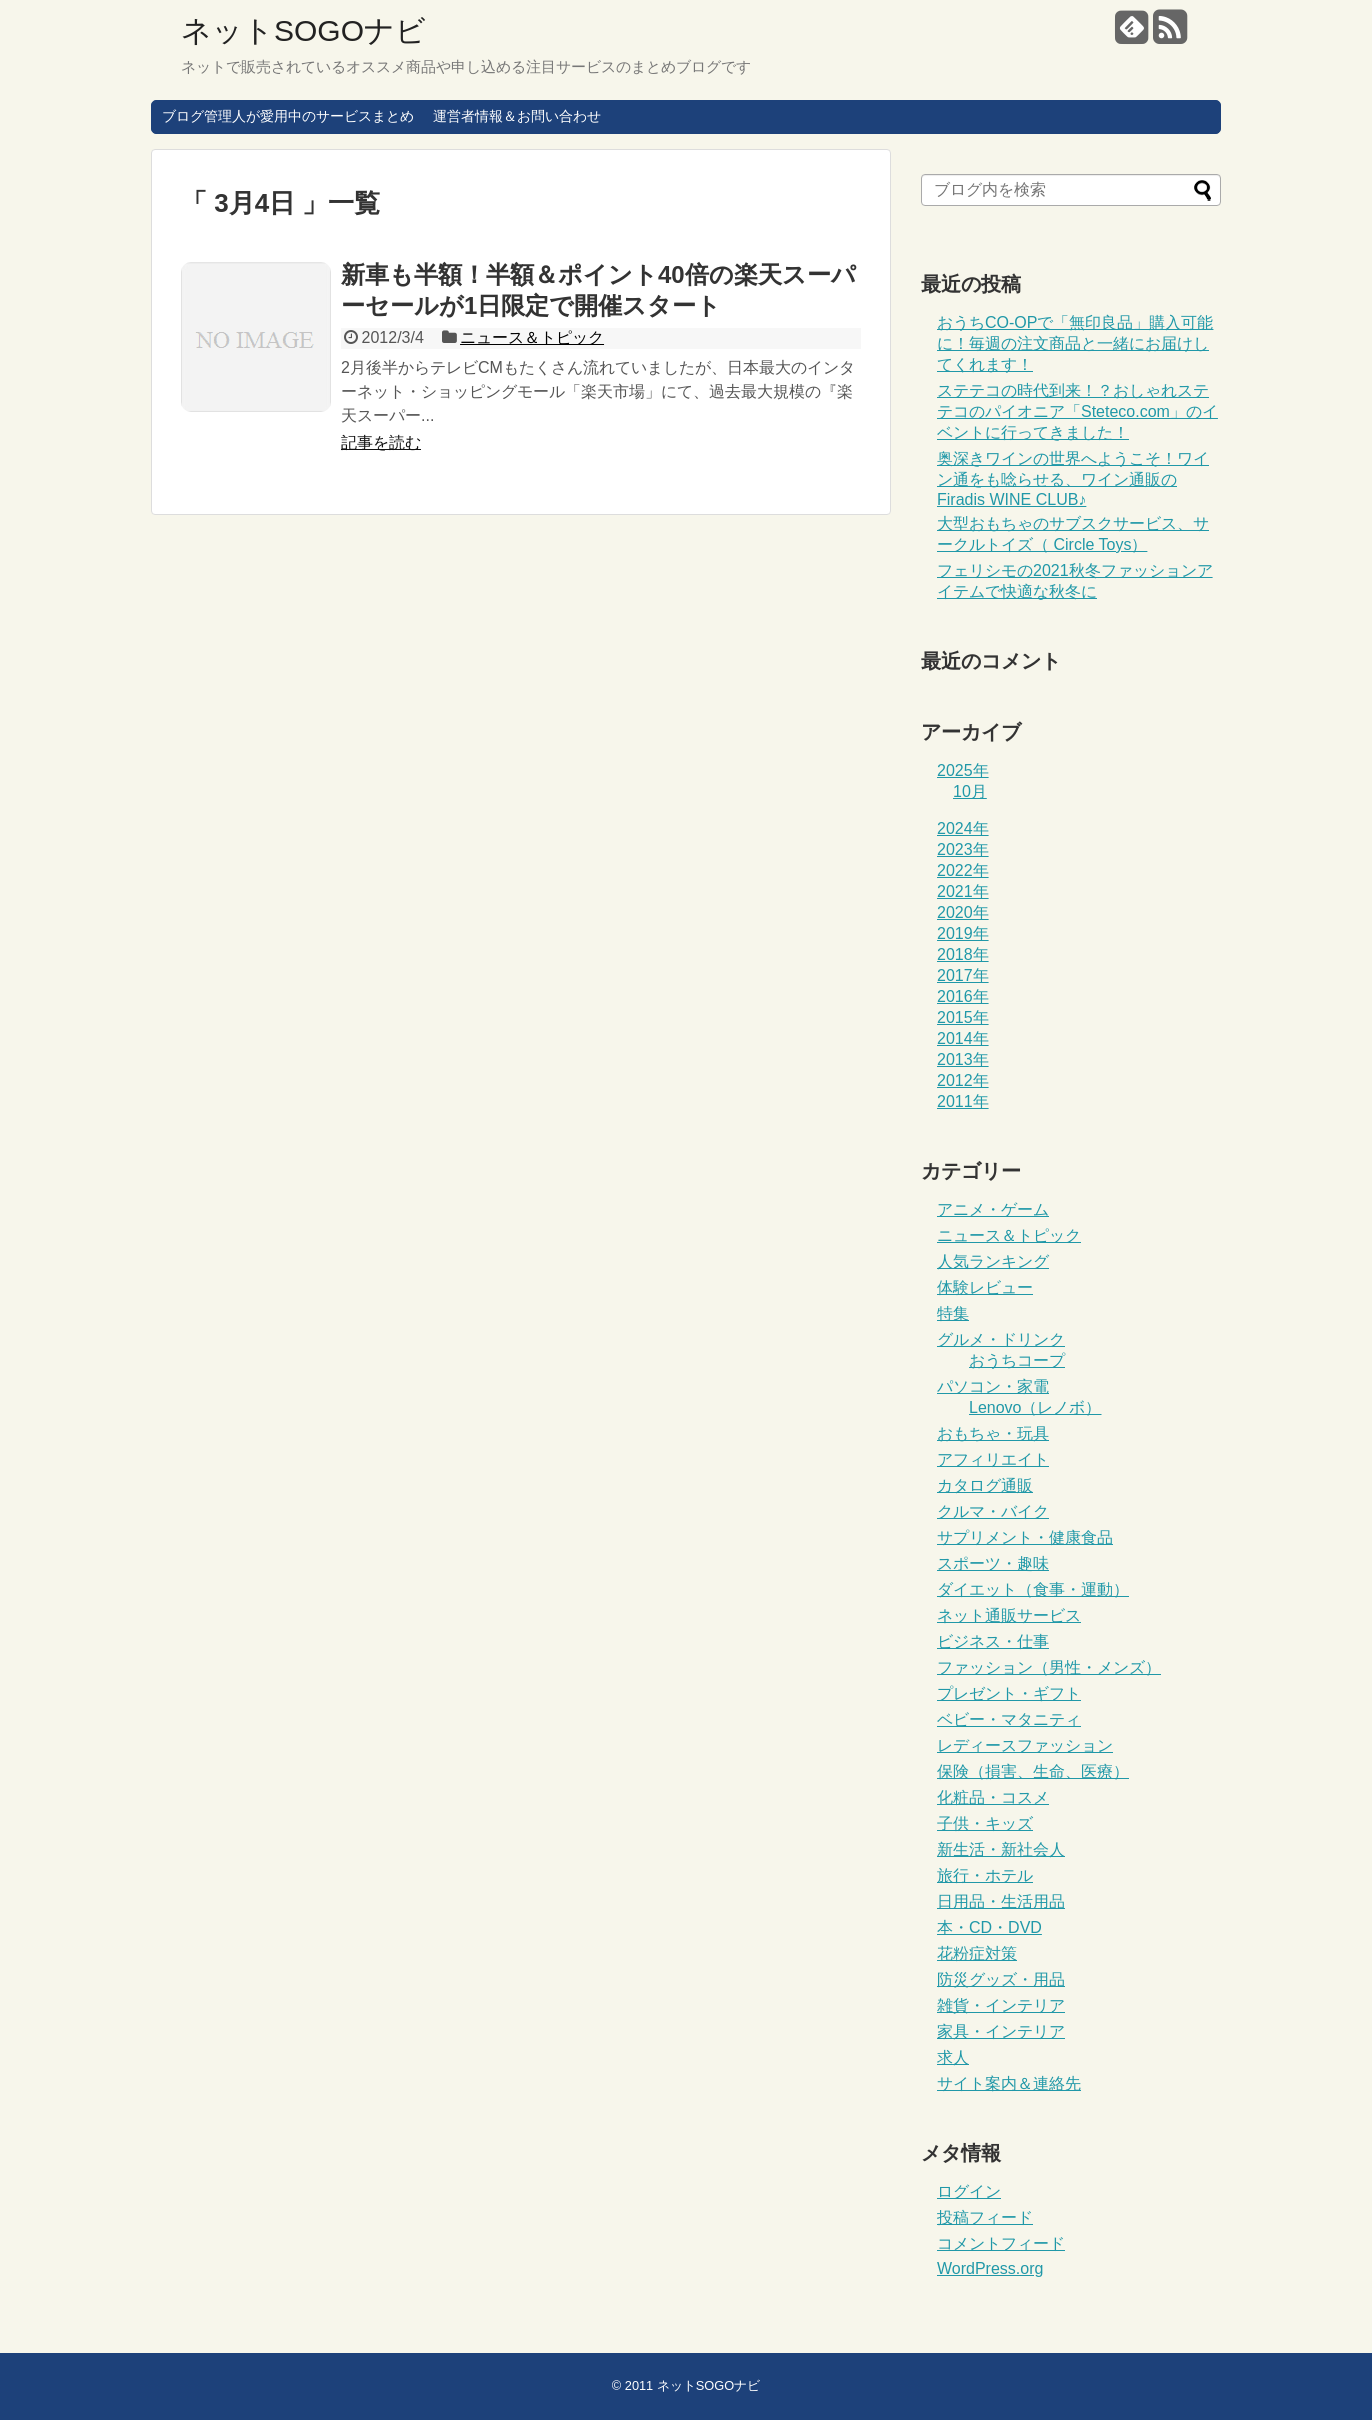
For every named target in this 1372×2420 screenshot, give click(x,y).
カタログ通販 (985, 1485)
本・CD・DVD (989, 1927)
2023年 (963, 849)
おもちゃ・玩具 (993, 1433)
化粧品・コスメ (993, 1797)
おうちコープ (1017, 1360)
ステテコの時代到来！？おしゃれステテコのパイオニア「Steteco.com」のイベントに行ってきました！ (1077, 411)
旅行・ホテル (985, 1875)
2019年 (963, 933)
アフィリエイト (993, 1459)
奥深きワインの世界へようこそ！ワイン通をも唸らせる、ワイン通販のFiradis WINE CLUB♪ (1073, 479)
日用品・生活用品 (1001, 1901)
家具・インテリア (1001, 2031)
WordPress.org (990, 2268)
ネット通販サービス (1009, 1615)
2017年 (963, 975)
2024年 (963, 828)
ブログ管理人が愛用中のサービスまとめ (288, 116)
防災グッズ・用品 (1001, 1979)
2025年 (963, 770)
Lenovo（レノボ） (1035, 1407)
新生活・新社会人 (1001, 1849)
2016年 (963, 996)
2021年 (963, 891)
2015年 (963, 1017)
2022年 (963, 870)
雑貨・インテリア (1001, 2005)
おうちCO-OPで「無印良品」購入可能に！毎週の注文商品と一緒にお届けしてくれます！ (1075, 343)
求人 (953, 2057)
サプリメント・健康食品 (1025, 1537)
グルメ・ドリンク (1001, 1339)
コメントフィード (1001, 2243)
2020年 (963, 912)
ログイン (969, 2191)
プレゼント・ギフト (1009, 1693)
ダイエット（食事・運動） (1033, 1589)
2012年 (963, 1080)
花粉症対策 (977, 1953)
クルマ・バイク (993, 1511)
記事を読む (381, 442)
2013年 (963, 1059)
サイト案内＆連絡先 (1009, 2083)
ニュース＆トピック (532, 337)
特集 (953, 1313)
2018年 (963, 954)
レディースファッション (1025, 1745)
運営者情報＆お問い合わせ (517, 116)
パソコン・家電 (993, 1386)
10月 (970, 791)
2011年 (963, 1101)
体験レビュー (985, 1287)
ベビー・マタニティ (1009, 1719)
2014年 (963, 1038)
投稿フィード (985, 2217)
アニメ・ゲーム (993, 1209)
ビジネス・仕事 (993, 1641)
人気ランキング (993, 1261)
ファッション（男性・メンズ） (1049, 1667)
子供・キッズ (985, 1823)
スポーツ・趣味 (993, 1563)
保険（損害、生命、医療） (1033, 1771)
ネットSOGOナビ (303, 30)
